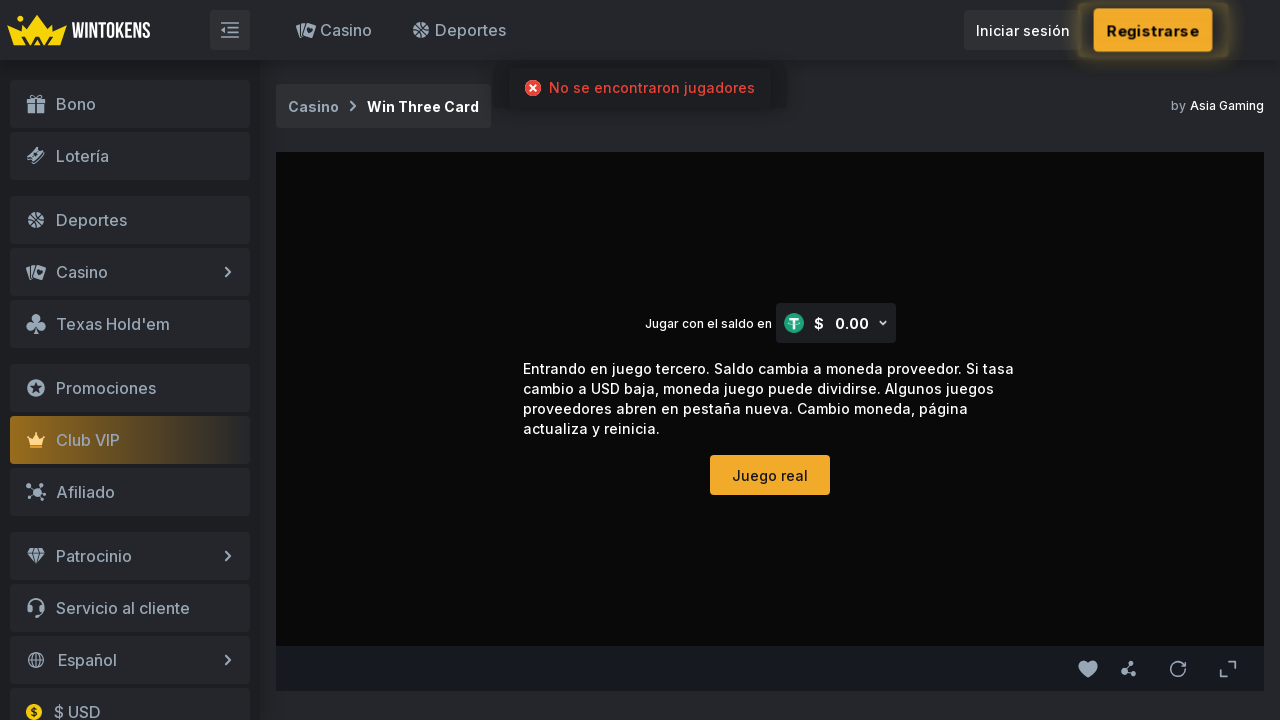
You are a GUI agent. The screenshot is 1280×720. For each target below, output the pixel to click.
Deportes (458, 30)
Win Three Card (423, 106)
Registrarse (1153, 30)
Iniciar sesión (1023, 30)
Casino (334, 30)
